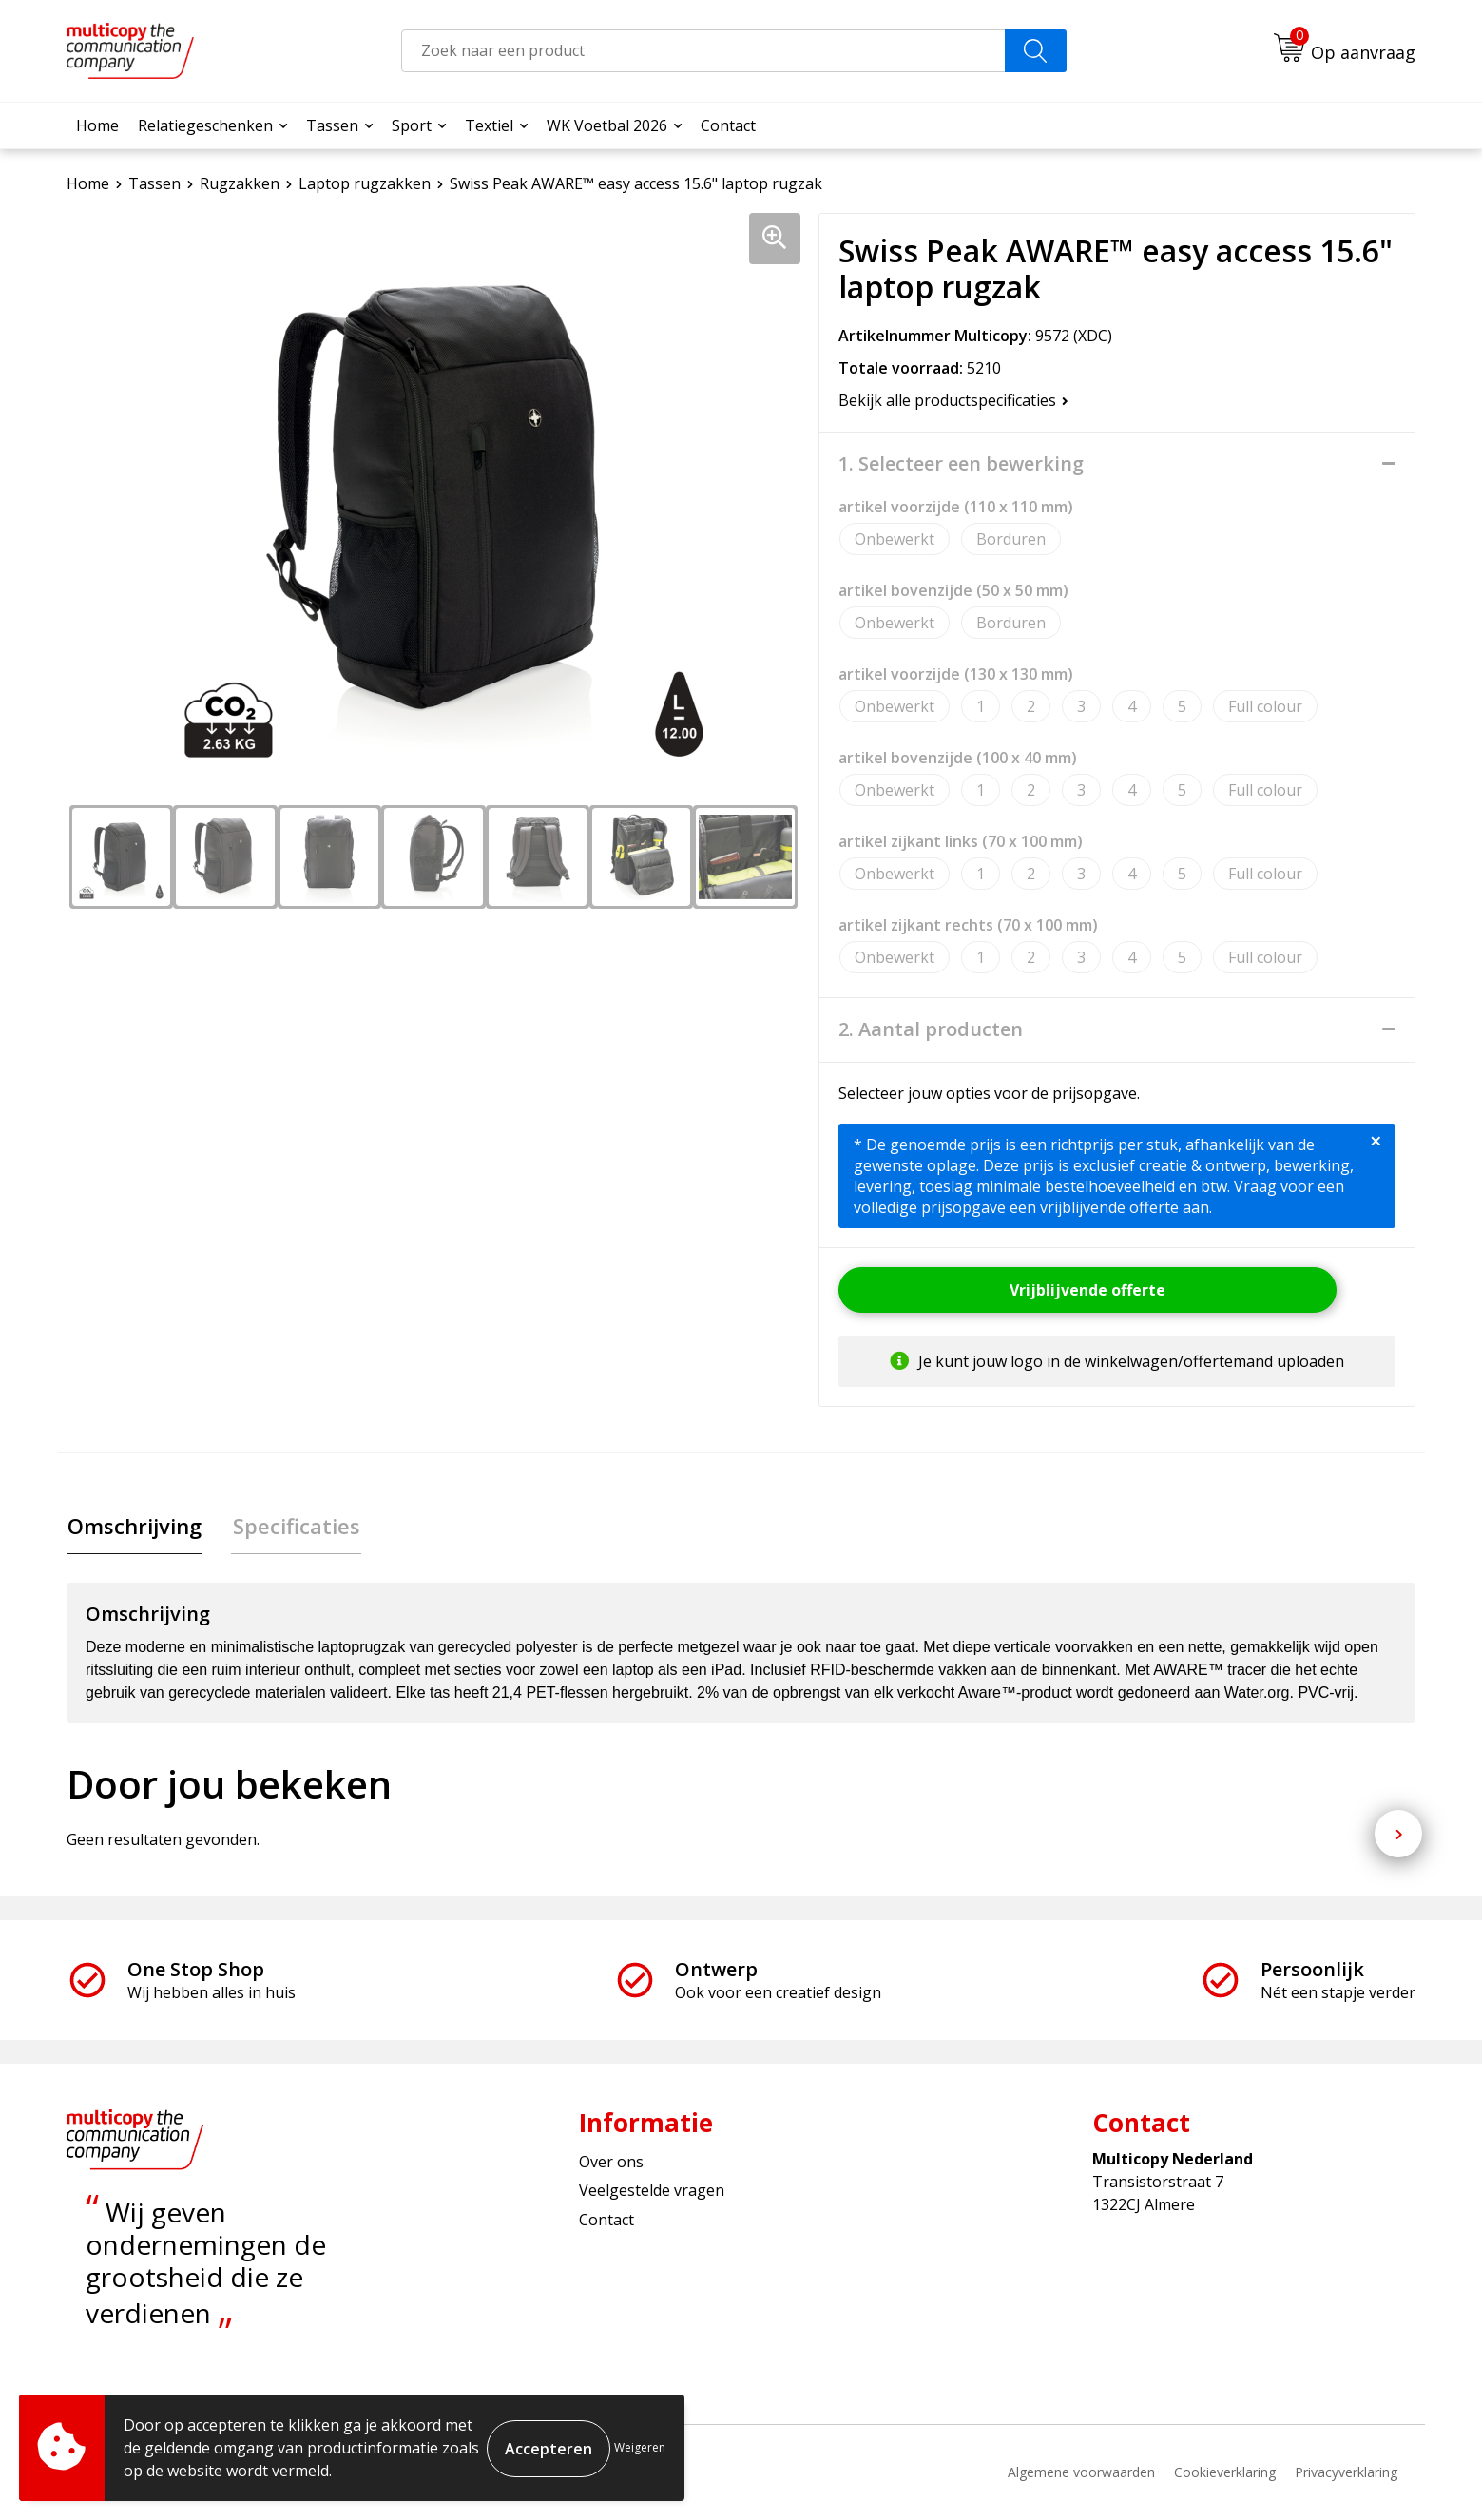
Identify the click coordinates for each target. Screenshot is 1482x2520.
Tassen (332, 125)
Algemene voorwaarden (1081, 2473)
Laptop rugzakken (364, 183)
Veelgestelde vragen (651, 2191)
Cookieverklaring (1225, 2473)
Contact (728, 125)
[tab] (134, 1527)
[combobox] (703, 50)
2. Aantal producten (930, 1029)
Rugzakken (239, 183)
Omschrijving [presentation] (134, 1526)
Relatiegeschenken (205, 125)
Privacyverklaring (1346, 2473)
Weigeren (639, 2447)
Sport (412, 125)
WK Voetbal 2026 (607, 125)
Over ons (611, 2162)
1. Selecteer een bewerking (961, 464)
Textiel (489, 125)
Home (97, 125)
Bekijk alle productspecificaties (953, 400)
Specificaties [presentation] (292, 1526)
